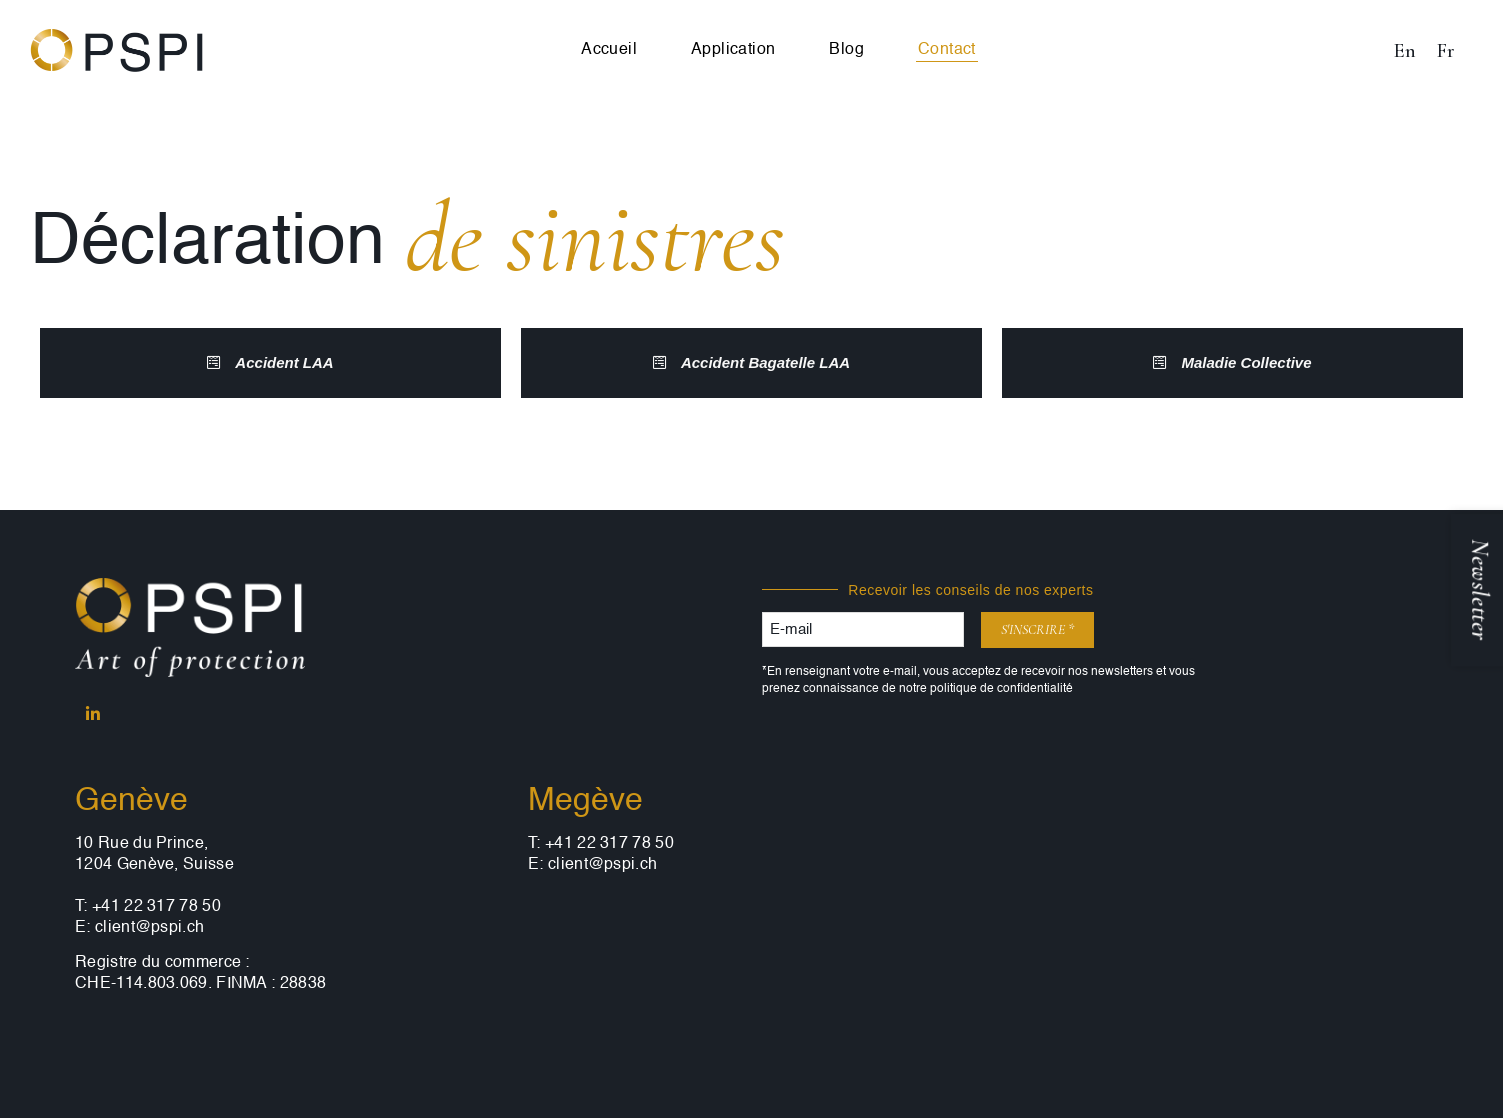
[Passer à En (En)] (1404, 50)
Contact (947, 50)
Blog (846, 50)
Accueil (609, 50)
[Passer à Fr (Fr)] (1445, 50)
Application (733, 50)
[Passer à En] (527, 50)
